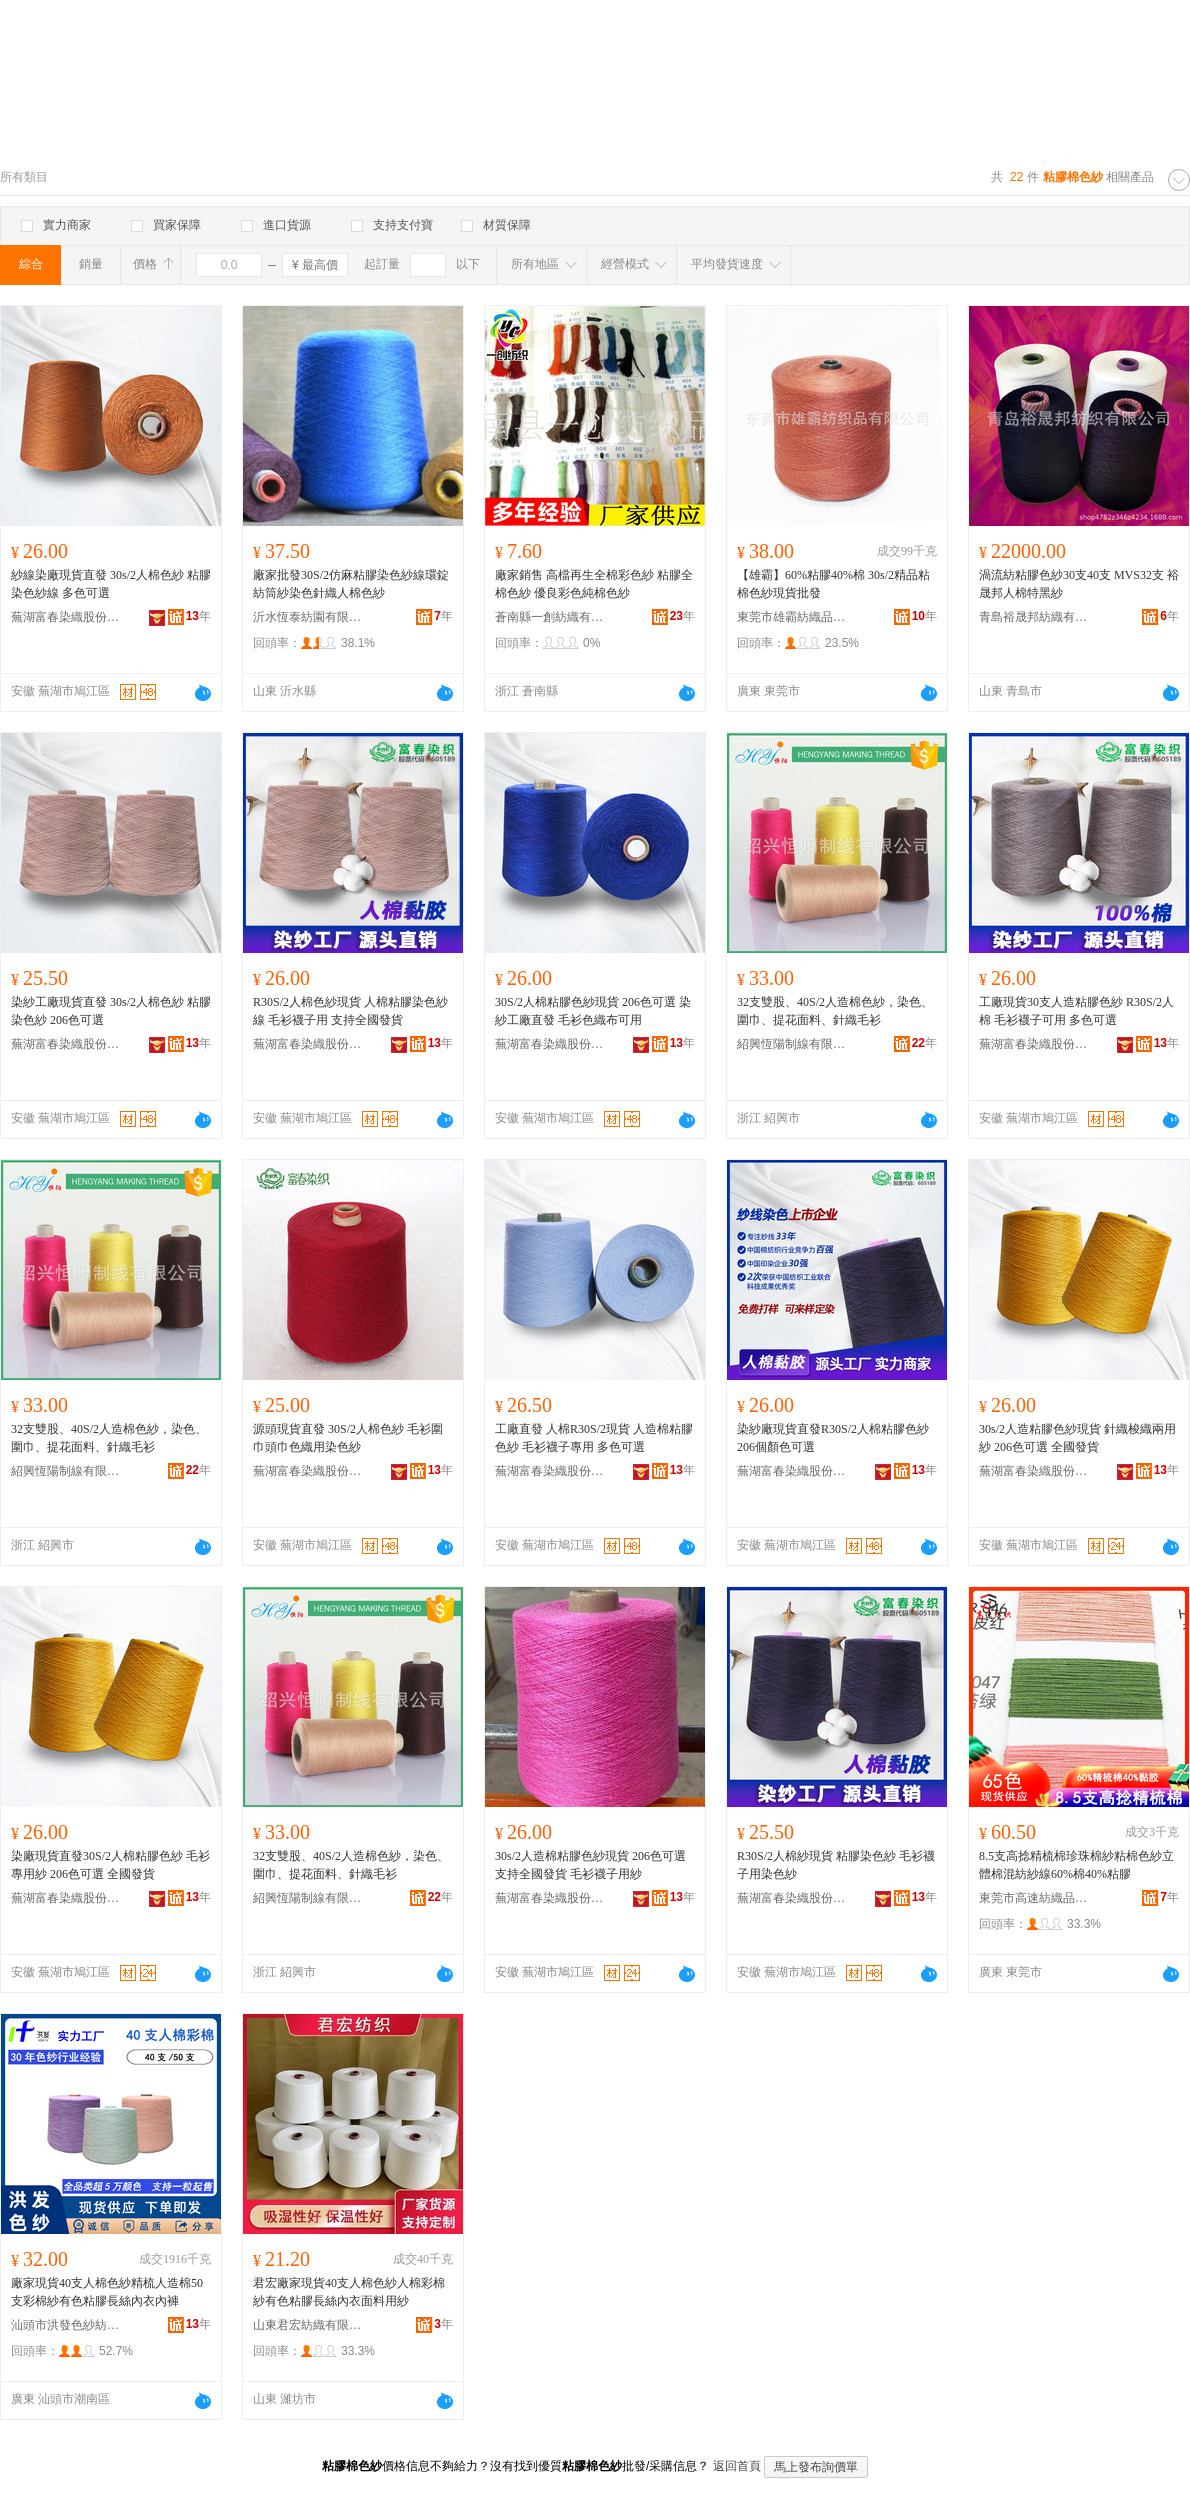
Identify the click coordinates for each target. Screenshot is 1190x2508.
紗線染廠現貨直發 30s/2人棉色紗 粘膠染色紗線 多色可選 (111, 584)
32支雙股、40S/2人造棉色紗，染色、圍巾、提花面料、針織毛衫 (835, 1011)
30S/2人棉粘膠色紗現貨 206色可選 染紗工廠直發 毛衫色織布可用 (593, 1011)
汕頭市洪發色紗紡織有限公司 (66, 2325)
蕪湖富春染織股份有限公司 (66, 617)
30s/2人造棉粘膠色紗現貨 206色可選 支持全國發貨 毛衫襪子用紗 (590, 1865)
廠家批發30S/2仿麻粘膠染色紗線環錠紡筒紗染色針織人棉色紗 (351, 584)
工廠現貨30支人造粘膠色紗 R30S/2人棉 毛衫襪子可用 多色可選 (1076, 1011)
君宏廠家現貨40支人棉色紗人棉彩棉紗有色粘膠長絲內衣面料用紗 (349, 2292)
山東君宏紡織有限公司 (308, 2325)
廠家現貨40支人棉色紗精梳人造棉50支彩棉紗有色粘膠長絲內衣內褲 (107, 2292)
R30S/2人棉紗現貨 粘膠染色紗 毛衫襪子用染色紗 (836, 1865)
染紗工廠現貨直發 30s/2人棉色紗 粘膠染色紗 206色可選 (111, 1011)
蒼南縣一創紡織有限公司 (550, 617)
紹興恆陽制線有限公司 (792, 1044)
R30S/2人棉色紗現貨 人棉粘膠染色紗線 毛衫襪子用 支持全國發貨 (350, 1011)
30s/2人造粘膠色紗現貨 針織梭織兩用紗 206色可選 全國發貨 (1077, 1438)
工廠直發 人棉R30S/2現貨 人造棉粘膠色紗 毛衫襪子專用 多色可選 (594, 1438)
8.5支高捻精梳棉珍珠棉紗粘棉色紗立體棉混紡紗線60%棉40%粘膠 (1076, 1865)
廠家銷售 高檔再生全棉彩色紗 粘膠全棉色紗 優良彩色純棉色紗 (594, 584)
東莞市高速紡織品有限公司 (1034, 1898)
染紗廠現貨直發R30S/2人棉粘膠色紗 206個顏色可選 (833, 1438)
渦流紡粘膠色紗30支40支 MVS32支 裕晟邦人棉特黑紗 (1079, 584)
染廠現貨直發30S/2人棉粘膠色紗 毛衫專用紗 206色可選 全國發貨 (110, 1865)
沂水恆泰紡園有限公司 (308, 617)
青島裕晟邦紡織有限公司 (1034, 617)
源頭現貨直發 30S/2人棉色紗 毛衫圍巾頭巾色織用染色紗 (348, 1438)
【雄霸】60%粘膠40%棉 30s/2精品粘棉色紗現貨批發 (833, 584)
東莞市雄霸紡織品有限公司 (792, 617)
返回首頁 (737, 2466)
